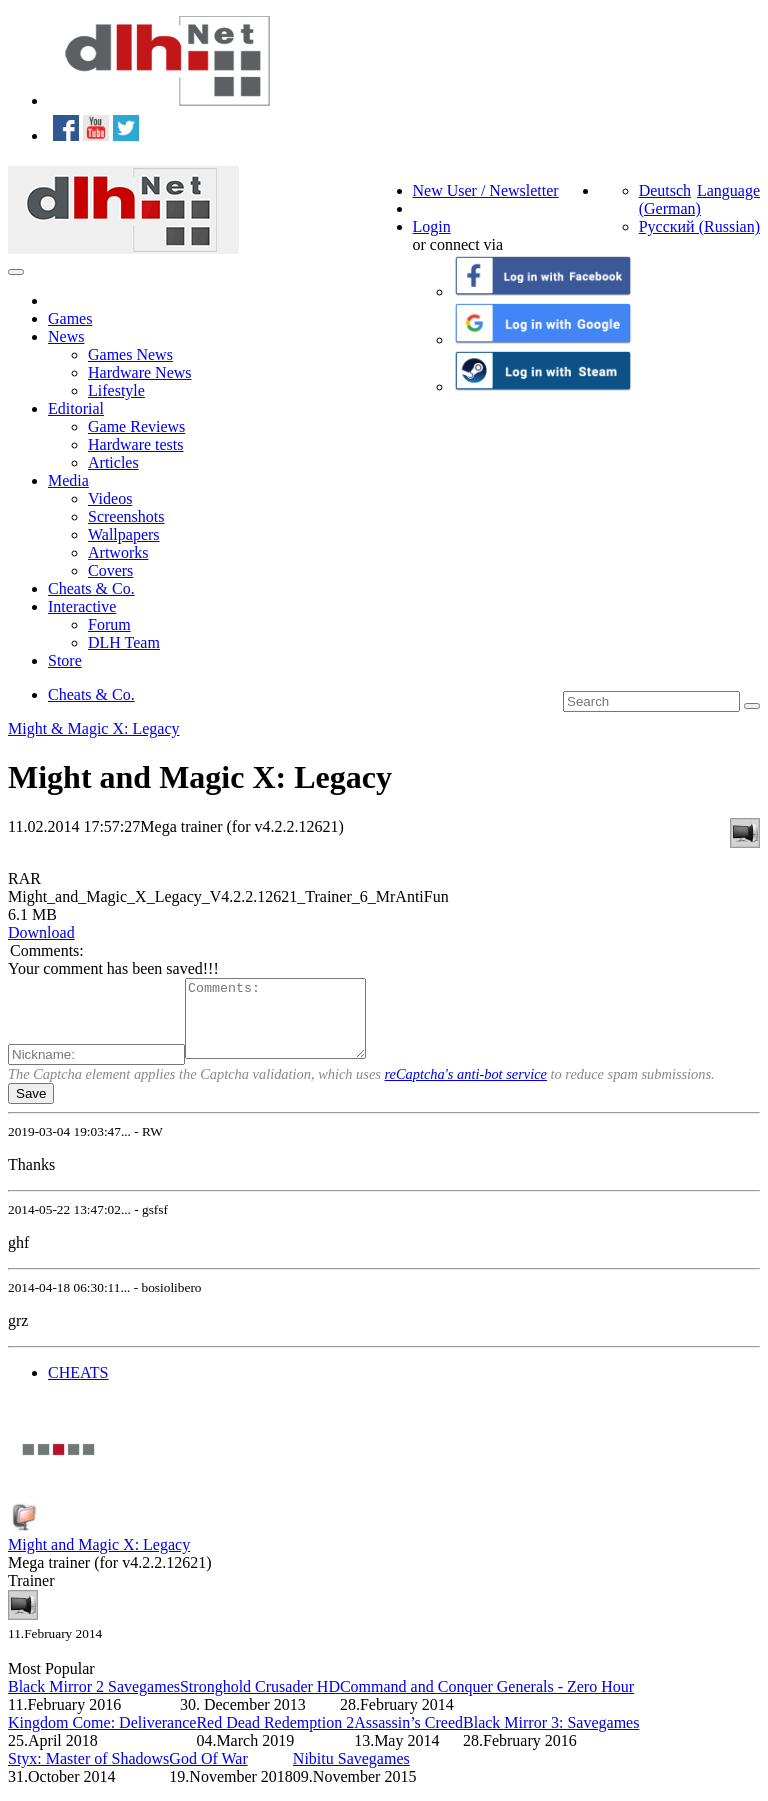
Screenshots (126, 516)
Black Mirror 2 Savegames (94, 1701)
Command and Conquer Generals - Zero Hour (487, 1701)
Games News (130, 354)
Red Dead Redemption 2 (275, 1737)
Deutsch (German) (670, 199)
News (66, 336)
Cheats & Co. (91, 588)
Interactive (82, 606)
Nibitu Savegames (351, 1773)
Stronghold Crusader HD (260, 1701)
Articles (113, 462)
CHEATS (78, 1387)
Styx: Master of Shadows (88, 1773)
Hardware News (140, 372)
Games (70, 318)
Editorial (76, 408)
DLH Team (124, 642)
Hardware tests (136, 444)
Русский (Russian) (699, 226)
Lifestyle (116, 390)
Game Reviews (136, 426)
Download (41, 932)
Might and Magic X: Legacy (99, 1559)
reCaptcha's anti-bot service (466, 1089)
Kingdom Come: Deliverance (102, 1737)
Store (65, 660)
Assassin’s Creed (408, 1737)
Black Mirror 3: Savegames (551, 1737)
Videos (110, 498)
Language (728, 190)
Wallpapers (124, 534)
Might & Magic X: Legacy (94, 728)
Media (68, 480)
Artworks (118, 552)
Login (432, 226)
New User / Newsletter (486, 190)
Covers (110, 570)
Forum (109, 624)
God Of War (208, 1773)
